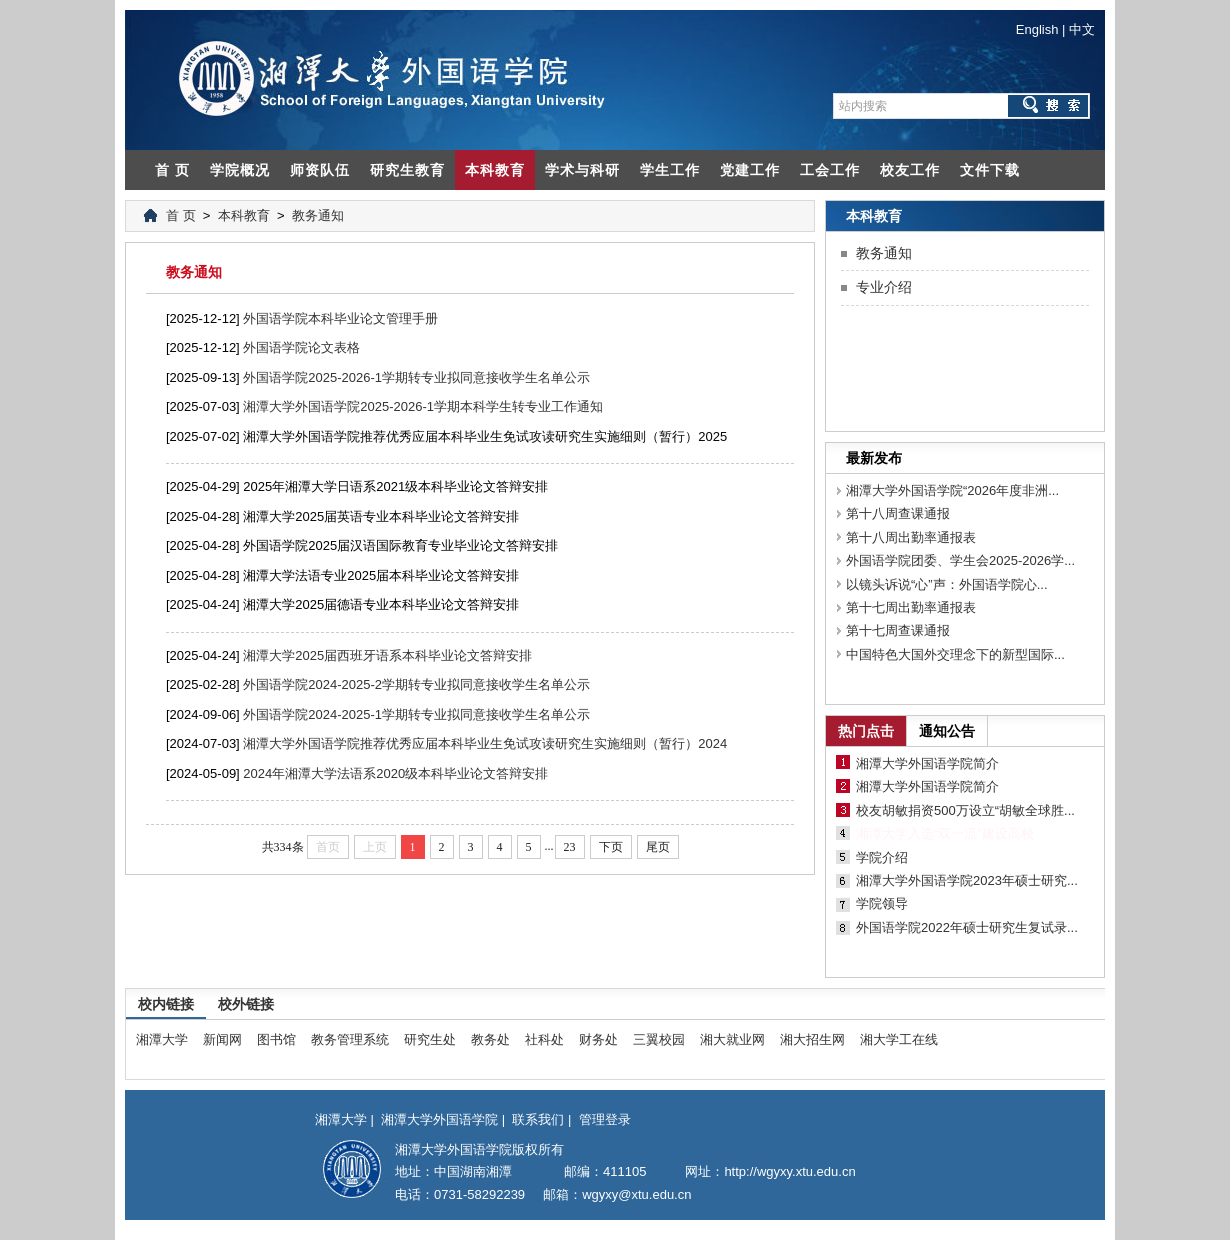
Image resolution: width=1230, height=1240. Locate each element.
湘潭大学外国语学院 (439, 1119)
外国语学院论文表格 (301, 347)
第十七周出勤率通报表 (911, 607)
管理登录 (605, 1119)
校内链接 (166, 1004)
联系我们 (538, 1119)
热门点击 (866, 731)
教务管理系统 (350, 1039)
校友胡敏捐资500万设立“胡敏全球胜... (965, 810)
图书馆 (276, 1039)
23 (570, 847)
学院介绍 (882, 857)
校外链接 (246, 1004)
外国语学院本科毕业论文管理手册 (340, 318)
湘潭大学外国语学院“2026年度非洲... (952, 490)
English (1037, 29)
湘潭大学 (162, 1039)
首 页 (172, 170)
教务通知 (318, 215)
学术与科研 (582, 170)
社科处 (544, 1039)
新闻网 (222, 1039)
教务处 (490, 1039)
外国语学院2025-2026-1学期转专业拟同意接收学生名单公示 (416, 377)
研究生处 (430, 1039)
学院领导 (882, 903)
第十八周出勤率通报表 (911, 537)
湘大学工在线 (899, 1039)
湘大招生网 (812, 1039)
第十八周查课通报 (898, 513)
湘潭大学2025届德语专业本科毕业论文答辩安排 (381, 604)
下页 (611, 847)
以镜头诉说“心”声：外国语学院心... (947, 584)
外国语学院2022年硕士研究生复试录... (967, 927)
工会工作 (830, 170)
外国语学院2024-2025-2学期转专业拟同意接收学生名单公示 (416, 684)
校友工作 (910, 170)
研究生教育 (407, 170)
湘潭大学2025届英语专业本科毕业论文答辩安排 (381, 516)
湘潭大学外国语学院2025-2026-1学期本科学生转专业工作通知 (423, 406)
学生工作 (670, 170)
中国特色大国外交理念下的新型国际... (955, 654)
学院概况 (240, 170)
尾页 (658, 847)
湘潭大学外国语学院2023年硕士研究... (967, 880)
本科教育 (495, 170)
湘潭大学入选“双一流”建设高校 (945, 833)
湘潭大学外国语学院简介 (927, 763)
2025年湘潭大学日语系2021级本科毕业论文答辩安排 (395, 486)
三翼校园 (659, 1039)
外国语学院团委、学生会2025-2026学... (960, 560)
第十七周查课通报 (898, 630)
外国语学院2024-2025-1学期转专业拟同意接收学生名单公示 (416, 714)
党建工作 (750, 170)
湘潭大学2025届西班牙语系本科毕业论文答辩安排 (387, 655)
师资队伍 (320, 170)
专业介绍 (884, 287)
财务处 (598, 1039)
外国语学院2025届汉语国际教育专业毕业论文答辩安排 (400, 545)
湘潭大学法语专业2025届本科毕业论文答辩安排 (381, 575)
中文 (1082, 29)
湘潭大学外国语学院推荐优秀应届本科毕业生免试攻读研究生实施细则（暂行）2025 (485, 436)
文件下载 (990, 170)
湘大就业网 (732, 1039)
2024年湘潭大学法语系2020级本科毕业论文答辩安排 (395, 773)
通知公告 (947, 731)
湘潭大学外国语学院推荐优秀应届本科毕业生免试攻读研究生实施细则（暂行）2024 (485, 743)
